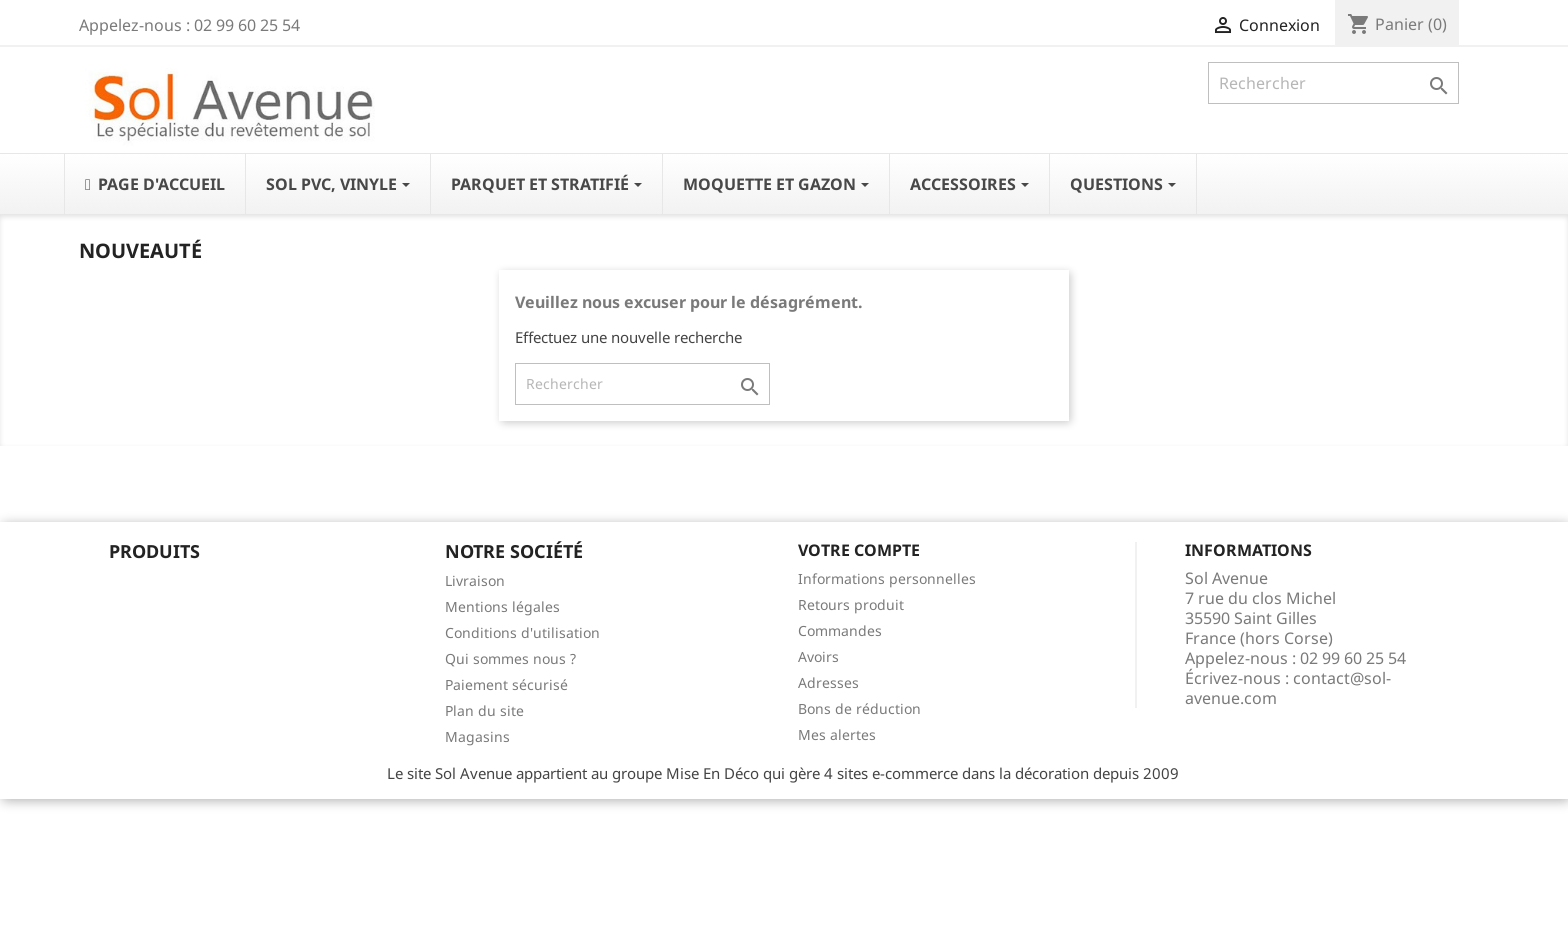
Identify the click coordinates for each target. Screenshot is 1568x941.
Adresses (828, 682)
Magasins (477, 736)
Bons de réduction (859, 708)
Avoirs (818, 656)
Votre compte (859, 550)
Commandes (840, 630)
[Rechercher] (1333, 83)
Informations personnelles (887, 578)
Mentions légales (502, 606)
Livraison (475, 580)
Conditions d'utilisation (522, 632)
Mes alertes (837, 734)
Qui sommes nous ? (510, 658)
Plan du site (484, 710)
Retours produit (851, 604)
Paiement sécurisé (506, 684)
